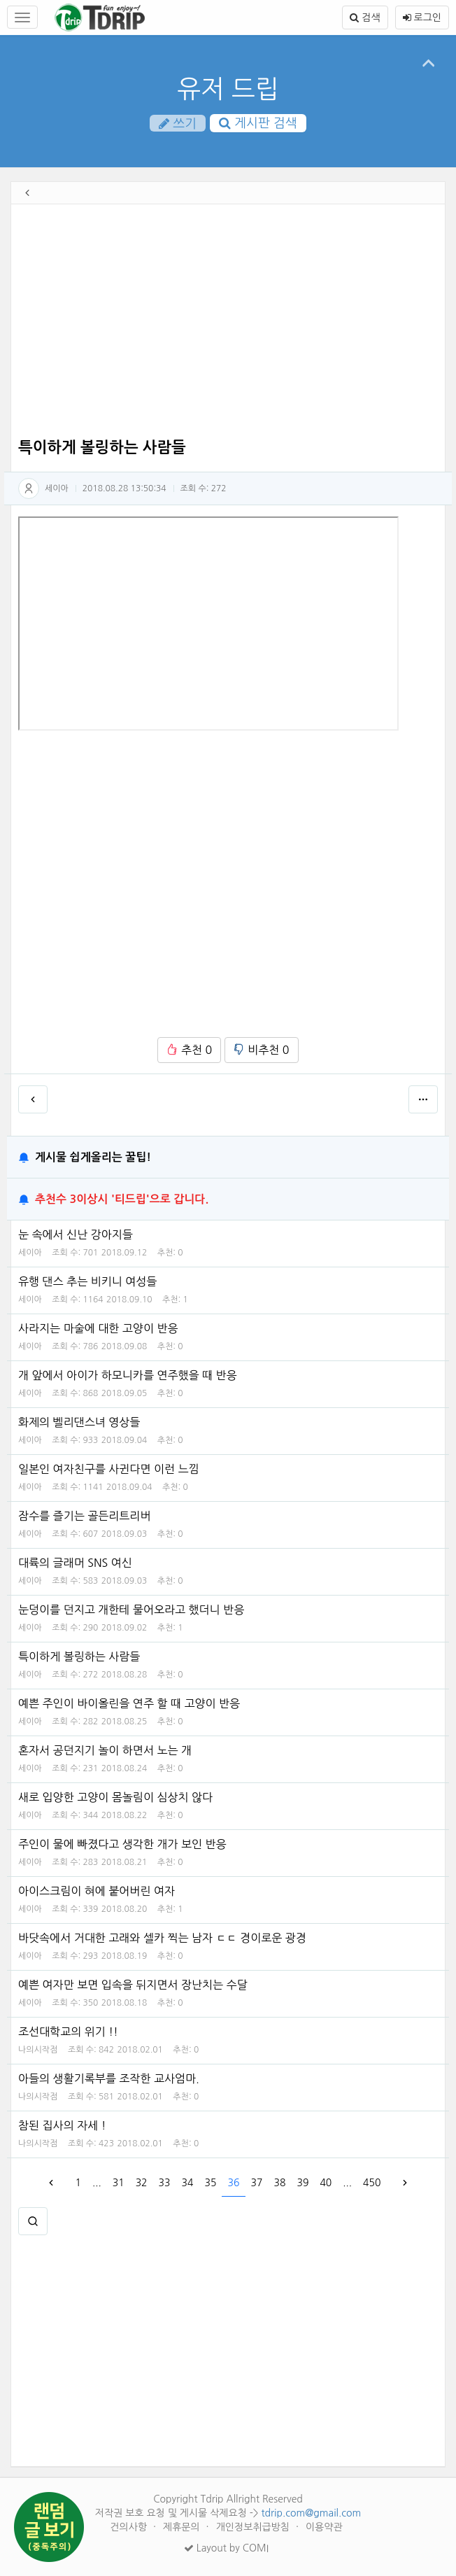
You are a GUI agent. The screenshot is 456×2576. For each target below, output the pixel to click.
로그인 (422, 17)
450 (371, 2183)
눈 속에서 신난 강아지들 (75, 1234)
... (96, 2183)
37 (256, 2183)
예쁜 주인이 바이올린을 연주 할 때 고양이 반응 (129, 1703)
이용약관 (324, 2527)
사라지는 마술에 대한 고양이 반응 (98, 1328)
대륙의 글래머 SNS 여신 (75, 1562)
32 (142, 2183)
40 (326, 2183)
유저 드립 (227, 88)
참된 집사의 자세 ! (62, 2125)
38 (279, 2183)
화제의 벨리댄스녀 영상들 (79, 1422)
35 (211, 2183)
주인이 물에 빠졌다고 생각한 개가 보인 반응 (122, 1844)
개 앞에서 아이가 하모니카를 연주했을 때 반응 (127, 1375)
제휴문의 (183, 2527)
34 (188, 2183)
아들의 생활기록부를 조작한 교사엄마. (108, 2078)
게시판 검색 (258, 123)
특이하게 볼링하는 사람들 (79, 1656)
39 (302, 2183)
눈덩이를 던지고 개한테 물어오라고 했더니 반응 (131, 1609)
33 (165, 2183)
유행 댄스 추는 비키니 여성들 (87, 1281)
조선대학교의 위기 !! (68, 2031)
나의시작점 (37, 2050)
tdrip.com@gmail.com (311, 2513)
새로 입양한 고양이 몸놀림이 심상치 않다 (115, 1797)
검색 (365, 17)
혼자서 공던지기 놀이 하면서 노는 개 (105, 1750)
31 (118, 2183)
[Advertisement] (228, 323)
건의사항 (130, 2527)
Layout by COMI (226, 2548)
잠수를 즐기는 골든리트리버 (84, 1515)
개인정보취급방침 (254, 2527)
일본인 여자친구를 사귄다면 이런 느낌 (108, 1468)
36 (234, 2183)
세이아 (57, 488)
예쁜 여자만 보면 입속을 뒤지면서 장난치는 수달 (133, 1984)
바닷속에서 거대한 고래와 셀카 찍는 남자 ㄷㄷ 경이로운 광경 (162, 1937)
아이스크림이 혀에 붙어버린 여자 (96, 1890)
